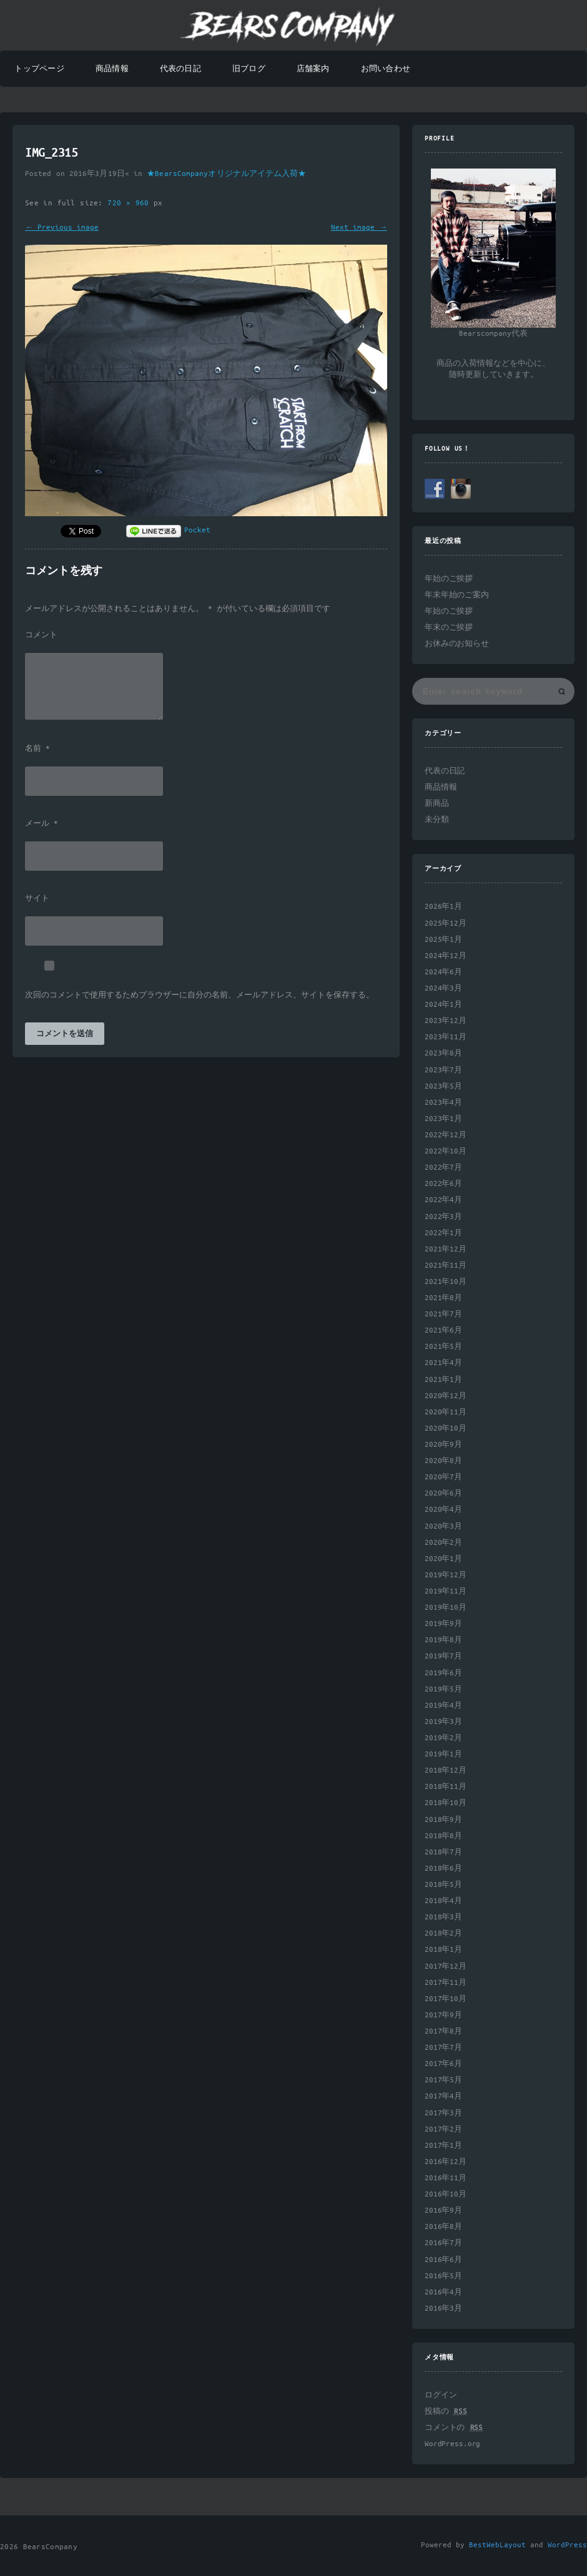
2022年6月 (443, 1183)
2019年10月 (445, 1607)
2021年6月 (443, 1330)
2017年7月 (443, 2047)
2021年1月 (443, 1379)
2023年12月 (445, 1021)
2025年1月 (443, 939)
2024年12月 (445, 956)
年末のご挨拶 (449, 627)
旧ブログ (248, 69)
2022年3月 (443, 1217)
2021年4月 (443, 1363)
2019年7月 (443, 1656)
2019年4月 (443, 1705)
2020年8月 (443, 1461)
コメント (41, 635)
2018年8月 (443, 1836)
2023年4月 (443, 1102)
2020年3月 (443, 1526)
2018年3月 (443, 1917)
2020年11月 (445, 1412)
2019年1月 (443, 1754)
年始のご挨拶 (449, 579)
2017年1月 (443, 2145)
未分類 (437, 820)
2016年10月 (445, 2194)
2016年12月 (445, 2162)
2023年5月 (443, 1086)
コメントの (454, 2427)
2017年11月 (445, 1982)
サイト (37, 898)
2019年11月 (445, 1591)
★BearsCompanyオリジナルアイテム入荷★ (226, 174)
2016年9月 (443, 2210)
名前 (37, 749)
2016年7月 (443, 2243)
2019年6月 (443, 1673)
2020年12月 (445, 1396)
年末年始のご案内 (457, 595)
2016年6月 (443, 2260)
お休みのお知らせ (457, 644)
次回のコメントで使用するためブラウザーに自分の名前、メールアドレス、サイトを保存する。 (199, 995)
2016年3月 (443, 2308)
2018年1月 (443, 1949)
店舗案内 (313, 69)
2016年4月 (443, 2292)
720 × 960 (130, 203)
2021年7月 (443, 1314)
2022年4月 (443, 1200)
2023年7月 (443, 1070)
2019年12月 (445, 1575)
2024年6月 (443, 972)
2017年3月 (443, 2113)
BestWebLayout (497, 2545)
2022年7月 (443, 1167)
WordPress (567, 2545)
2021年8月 (443, 1298)
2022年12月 (445, 1135)
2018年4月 (443, 1901)
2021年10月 (445, 1281)
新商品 (437, 803)
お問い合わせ (385, 69)
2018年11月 (445, 1786)
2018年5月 (443, 1884)
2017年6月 (443, 2064)
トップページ (39, 69)
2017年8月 (443, 2031)
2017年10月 (445, 1999)
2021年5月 (443, 1346)
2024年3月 (443, 988)
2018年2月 (443, 1933)
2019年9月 (443, 1623)
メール (41, 824)
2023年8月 (443, 1053)
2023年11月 (445, 1037)
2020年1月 (443, 1559)
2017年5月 (443, 2080)
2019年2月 (443, 1738)
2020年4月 (443, 1509)
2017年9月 (443, 2015)
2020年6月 (443, 1493)
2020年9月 (443, 1444)
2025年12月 (445, 923)
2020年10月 (445, 1428)
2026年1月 (443, 906)
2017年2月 (443, 2129)
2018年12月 (445, 1770)
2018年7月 (443, 1852)
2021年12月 (445, 1249)
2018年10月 (445, 1803)
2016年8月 (443, 2226)
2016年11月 (445, 2178)
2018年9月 (443, 1819)
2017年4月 (443, 2096)
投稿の (445, 2411)
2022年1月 (443, 1233)
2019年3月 (443, 1721)
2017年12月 (445, 1966)
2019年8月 (443, 1640)
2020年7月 (443, 1477)
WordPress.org (452, 2444)
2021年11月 (445, 1265)
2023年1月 (443, 1119)
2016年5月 (443, 2276)
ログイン (440, 2395)
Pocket (197, 530)
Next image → (359, 227)
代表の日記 (180, 69)
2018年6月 (443, 1868)
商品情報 (112, 69)
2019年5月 (443, 1689)
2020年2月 (443, 1542)
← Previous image (62, 227)
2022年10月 (445, 1151)
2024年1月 (443, 1004)
